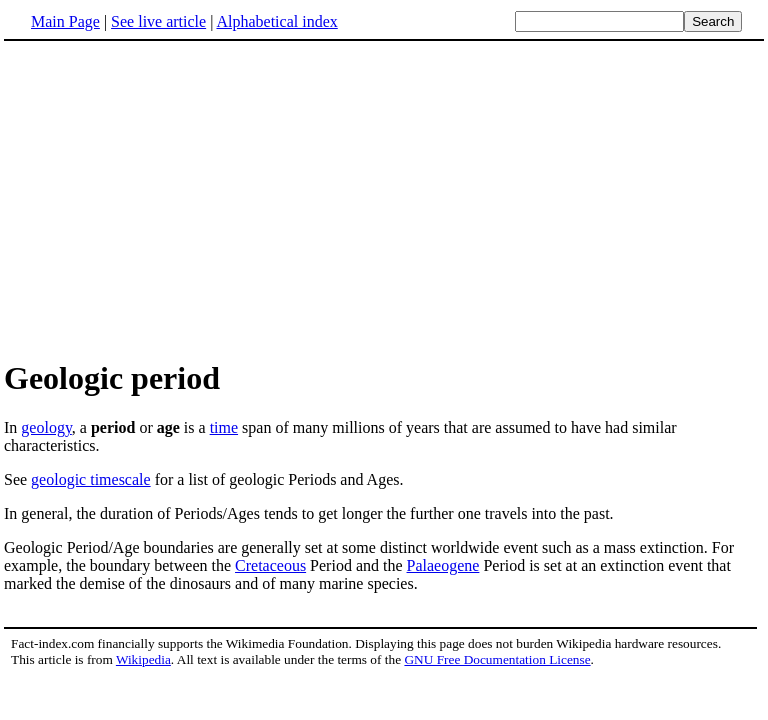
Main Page (65, 21)
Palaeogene (443, 565)
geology (46, 427)
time (224, 427)
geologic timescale (91, 479)
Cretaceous (270, 565)
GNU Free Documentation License (497, 659)
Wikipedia (143, 659)
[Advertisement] (172, 199)
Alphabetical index (276, 21)
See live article (158, 21)
